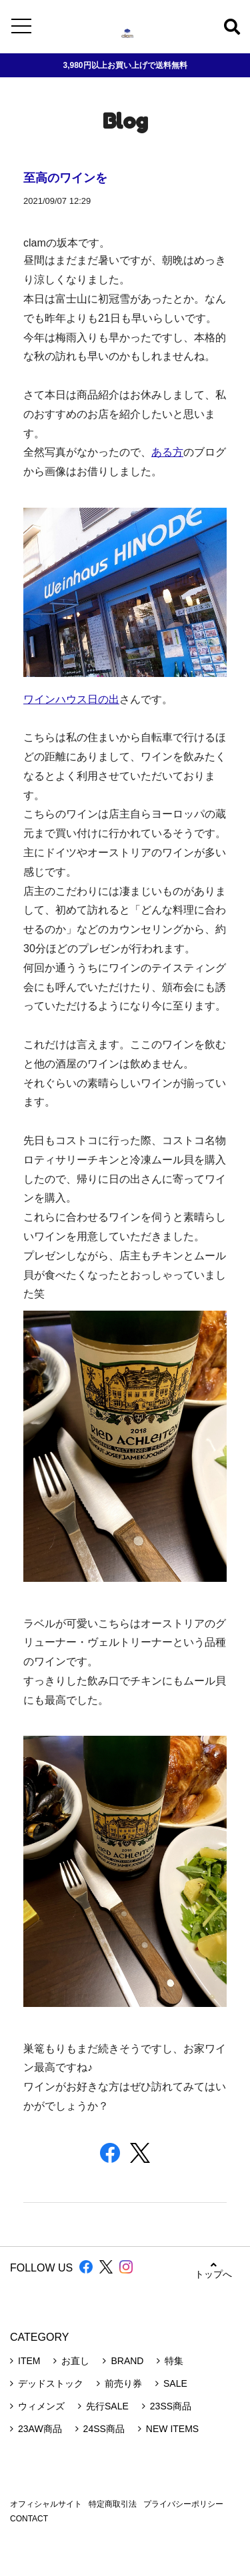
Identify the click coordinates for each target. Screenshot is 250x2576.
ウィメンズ (41, 2406)
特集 (174, 2360)
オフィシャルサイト (46, 2504)
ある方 (167, 452)
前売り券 (123, 2383)
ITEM (29, 2360)
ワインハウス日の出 (71, 699)
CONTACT (29, 2518)
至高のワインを (65, 177)
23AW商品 (40, 2428)
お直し (75, 2360)
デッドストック (50, 2383)
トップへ (213, 2269)
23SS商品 (170, 2406)
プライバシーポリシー (183, 2504)
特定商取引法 (113, 2504)
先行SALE (107, 2406)
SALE (175, 2383)
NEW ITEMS (172, 2428)
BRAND (127, 2360)
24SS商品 (104, 2428)
